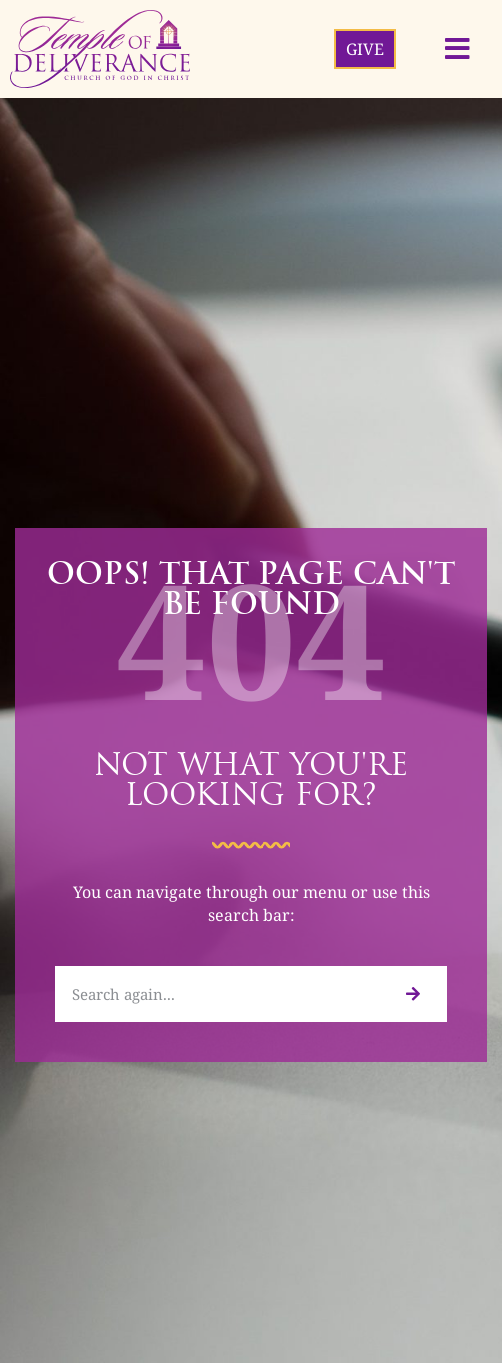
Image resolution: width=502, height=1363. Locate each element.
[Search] (411, 994)
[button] (457, 49)
